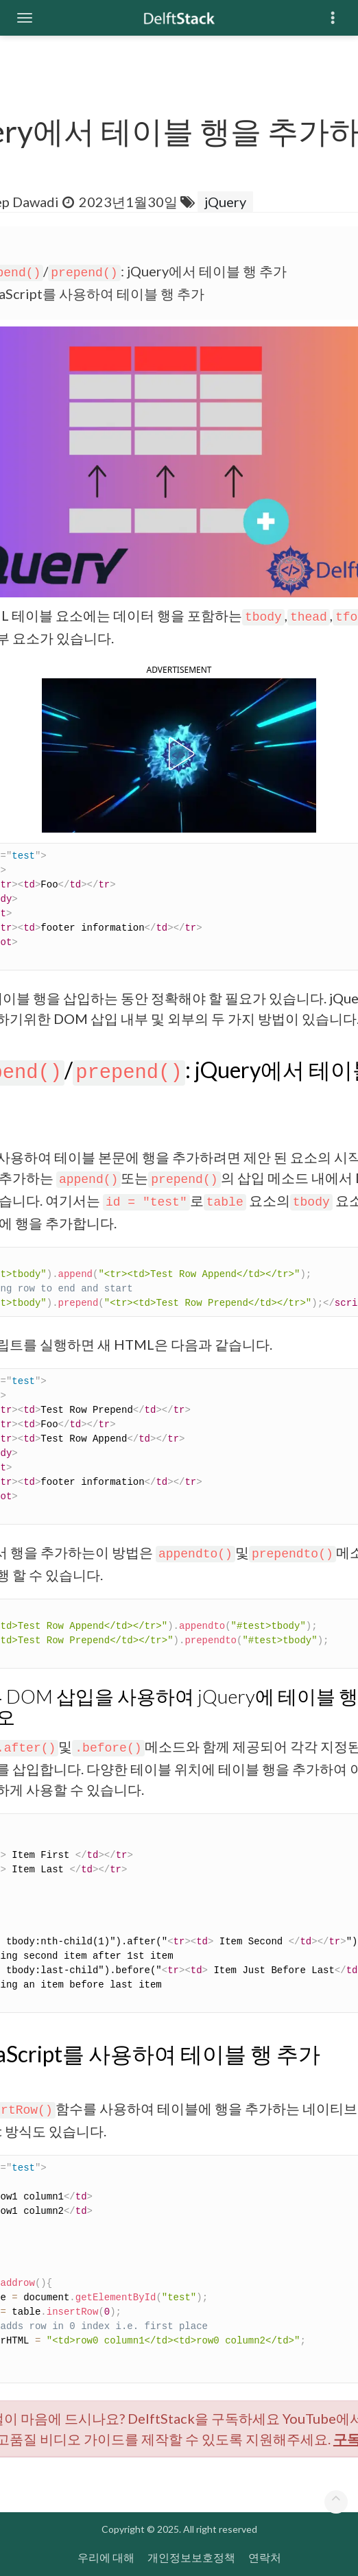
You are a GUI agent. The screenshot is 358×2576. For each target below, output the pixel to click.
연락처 (264, 2557)
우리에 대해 (105, 2557)
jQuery (225, 201)
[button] (179, 754)
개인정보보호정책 (191, 2557)
